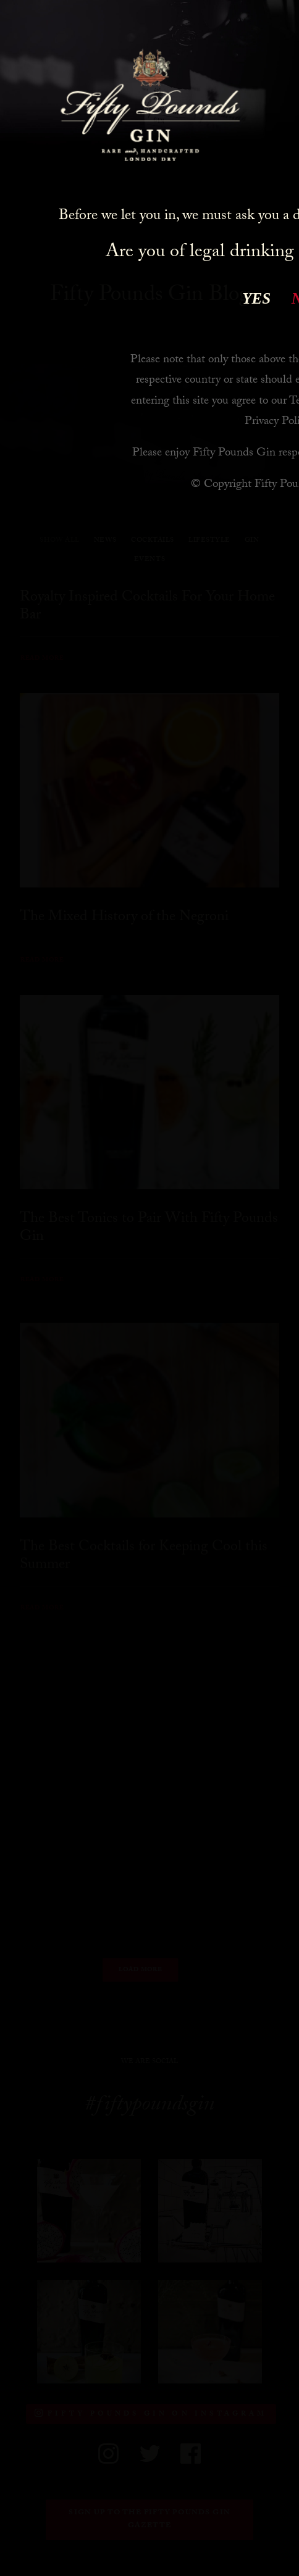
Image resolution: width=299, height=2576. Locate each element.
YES (256, 298)
